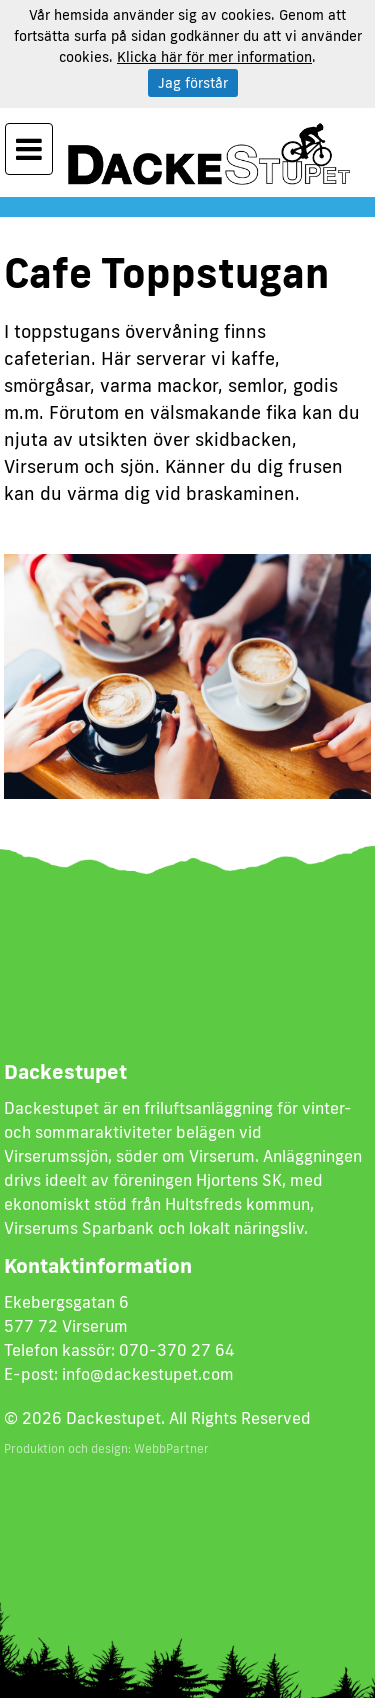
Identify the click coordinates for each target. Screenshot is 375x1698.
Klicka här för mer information (214, 57)
